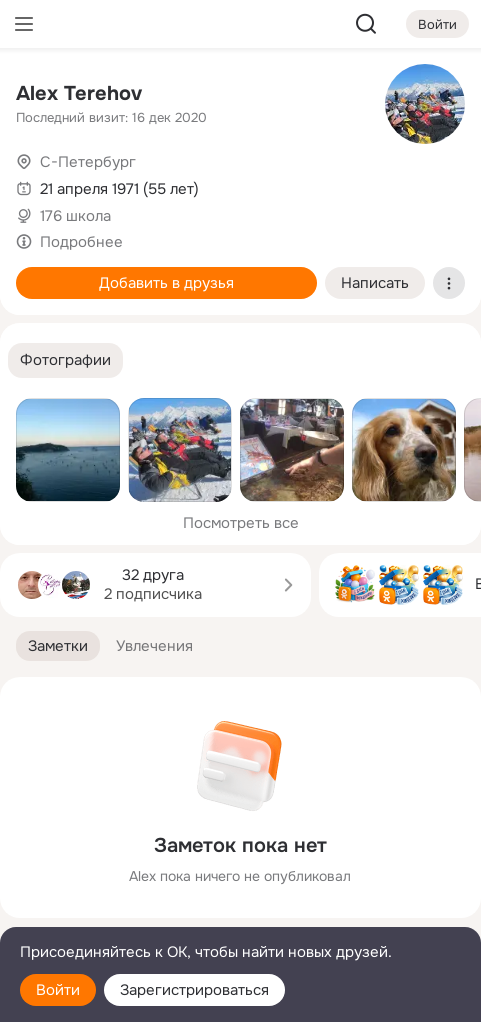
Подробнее (81, 242)
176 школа (75, 216)
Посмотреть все (241, 523)
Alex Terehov (79, 93)
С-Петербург (88, 162)
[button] (65, 360)
